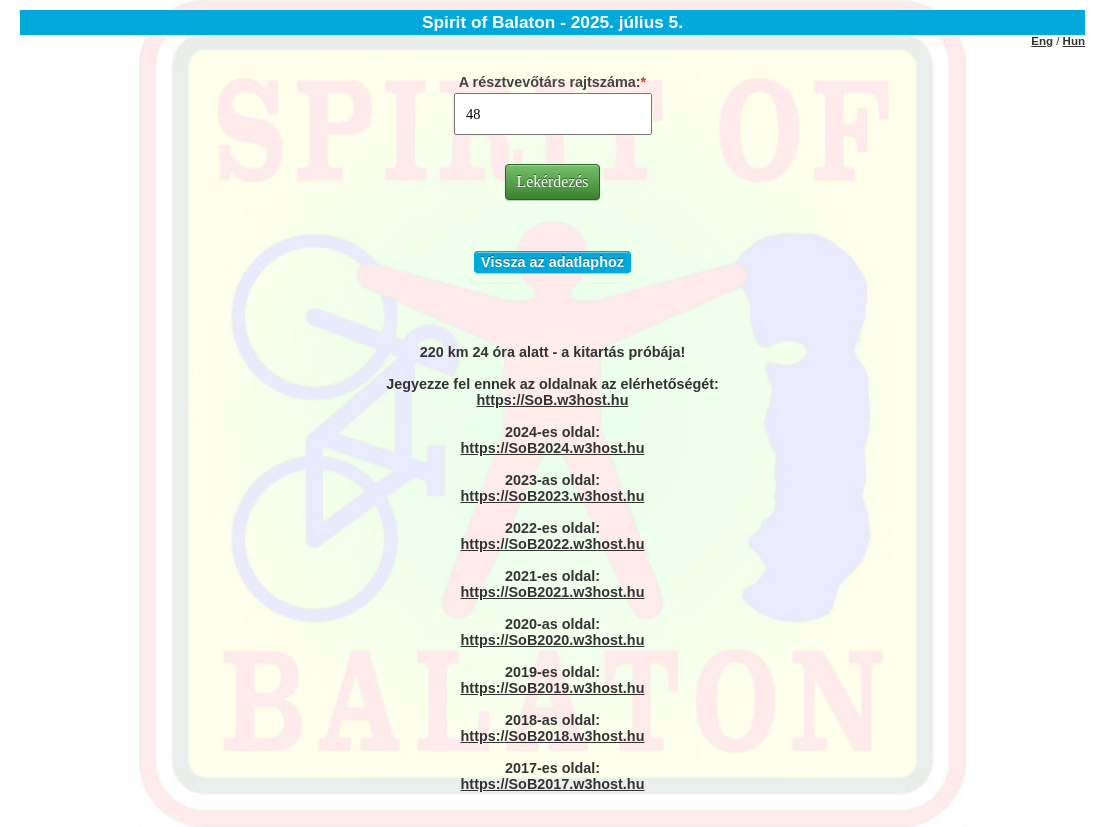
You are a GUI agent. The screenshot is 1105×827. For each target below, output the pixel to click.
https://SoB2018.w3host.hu (553, 736)
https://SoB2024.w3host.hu (553, 448)
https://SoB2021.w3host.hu (553, 592)
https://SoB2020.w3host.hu (553, 640)
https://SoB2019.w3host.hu (553, 688)
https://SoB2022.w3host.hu (553, 544)
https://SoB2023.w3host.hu (553, 496)
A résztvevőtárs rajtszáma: (550, 82)
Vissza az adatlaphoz (552, 262)
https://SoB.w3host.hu (553, 400)
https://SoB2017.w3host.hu (553, 784)
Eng (1042, 41)
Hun (1074, 41)
